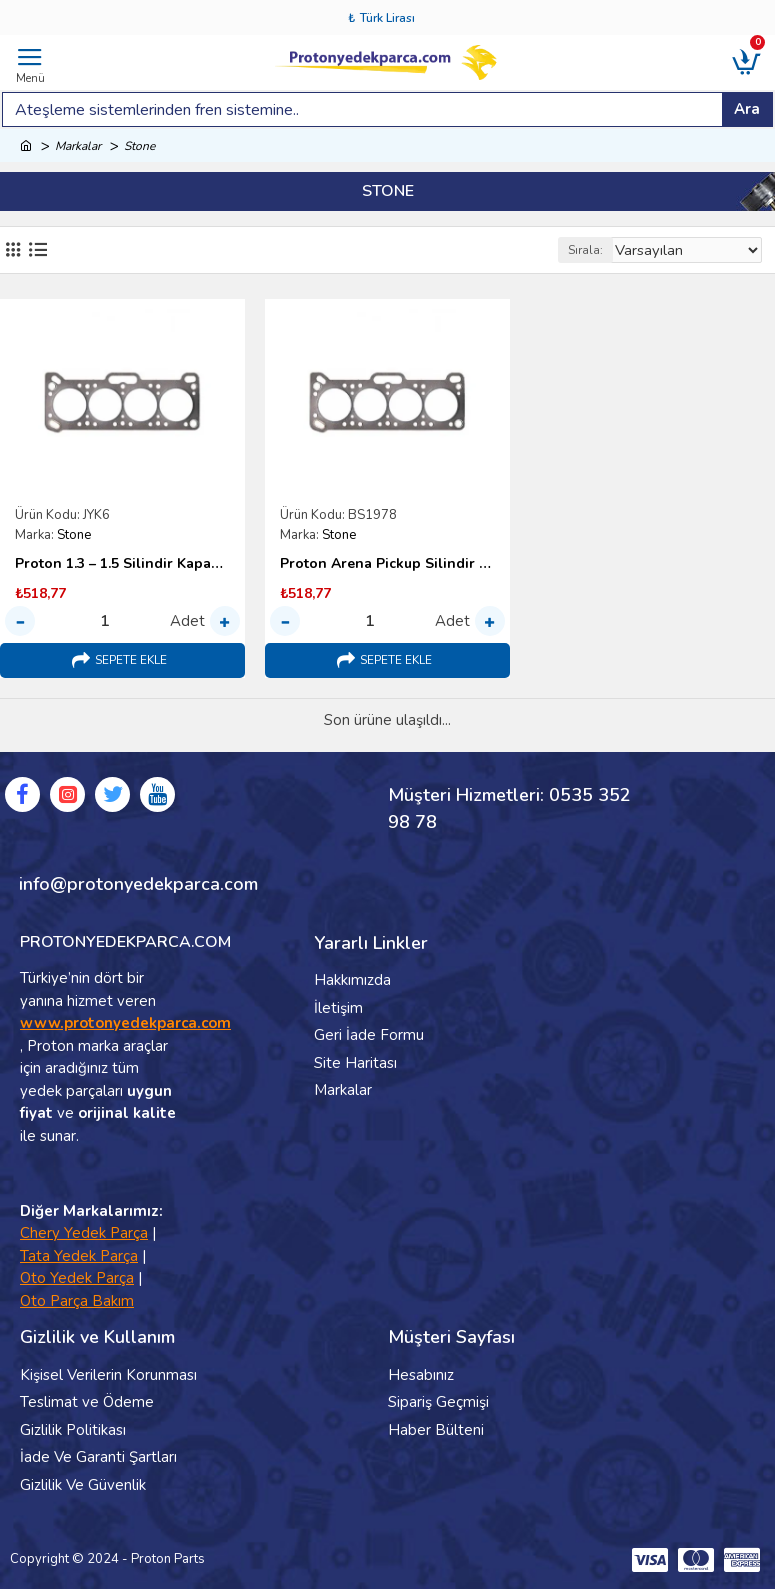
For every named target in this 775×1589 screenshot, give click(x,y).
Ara (747, 109)
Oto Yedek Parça (77, 1278)
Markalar (78, 146)
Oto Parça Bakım (77, 1301)
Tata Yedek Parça (79, 1256)
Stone (74, 535)
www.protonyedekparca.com (125, 1023)
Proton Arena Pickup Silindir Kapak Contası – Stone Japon (387, 564)
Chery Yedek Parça (84, 1233)
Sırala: (580, 250)
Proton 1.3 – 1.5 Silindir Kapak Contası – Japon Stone (122, 564)
